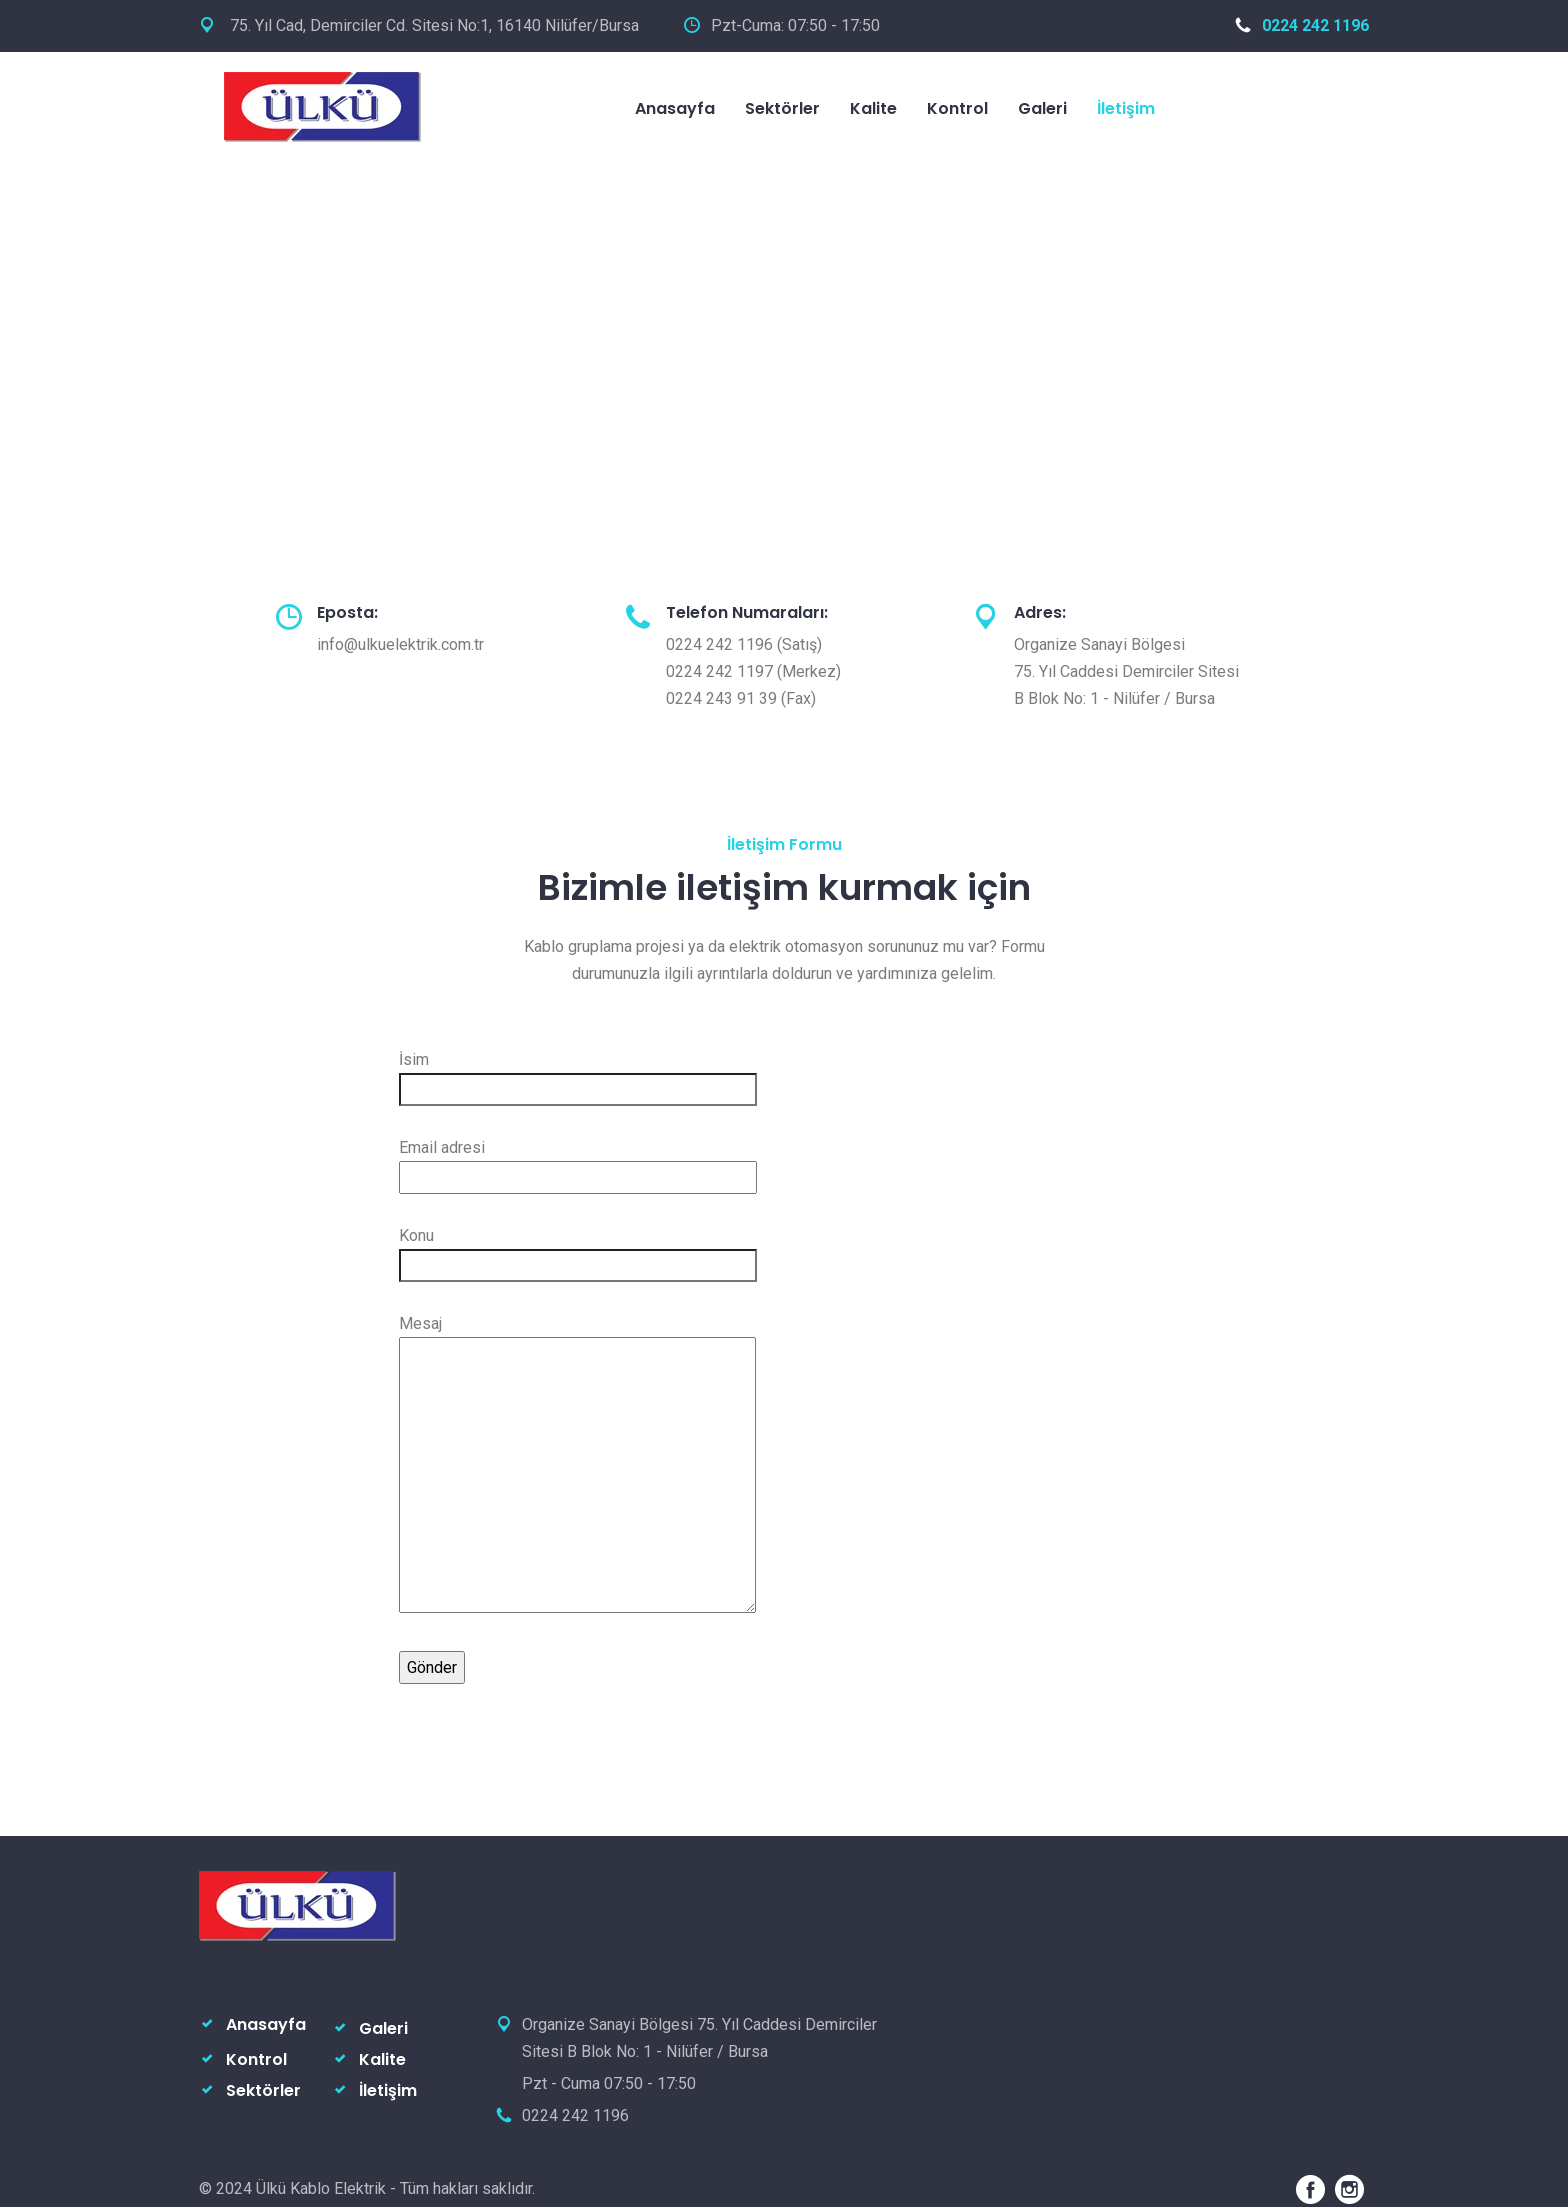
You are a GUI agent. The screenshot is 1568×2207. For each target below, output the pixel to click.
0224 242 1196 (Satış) (744, 644)
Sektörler (782, 108)
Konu (578, 1250)
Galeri (1042, 108)
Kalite (873, 108)
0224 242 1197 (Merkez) (753, 671)
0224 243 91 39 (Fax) (741, 698)
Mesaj (577, 1465)
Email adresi (578, 1162)
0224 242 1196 (1302, 25)
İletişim (1126, 108)
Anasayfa (675, 108)
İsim (578, 1074)
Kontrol (957, 108)
